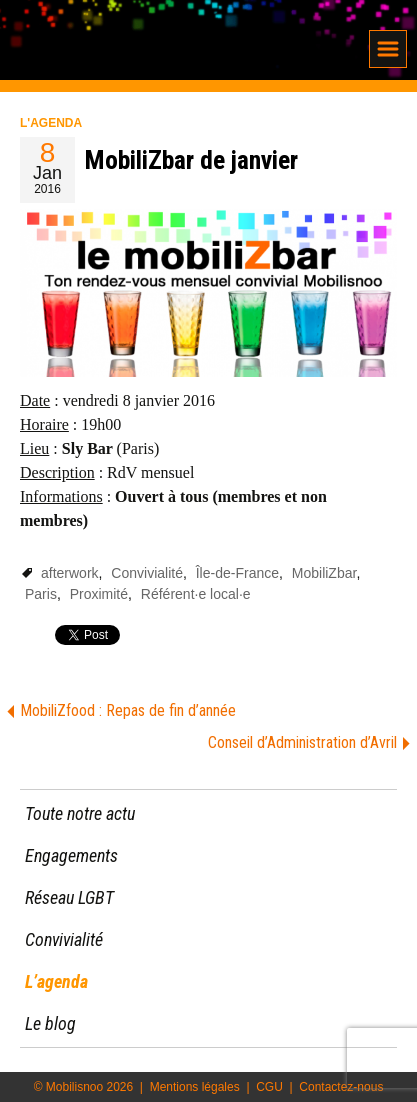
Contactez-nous (341, 1087)
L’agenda (56, 981)
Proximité (99, 594)
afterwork (70, 573)
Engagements (71, 855)
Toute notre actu (80, 813)
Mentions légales (195, 1087)
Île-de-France (237, 573)
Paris (41, 594)
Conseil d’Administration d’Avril (302, 742)
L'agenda (51, 123)
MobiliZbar (324, 573)
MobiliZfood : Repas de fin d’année (128, 710)
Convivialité (147, 573)
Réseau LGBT (69, 897)
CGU (269, 1087)
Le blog (50, 1023)
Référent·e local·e (196, 594)
